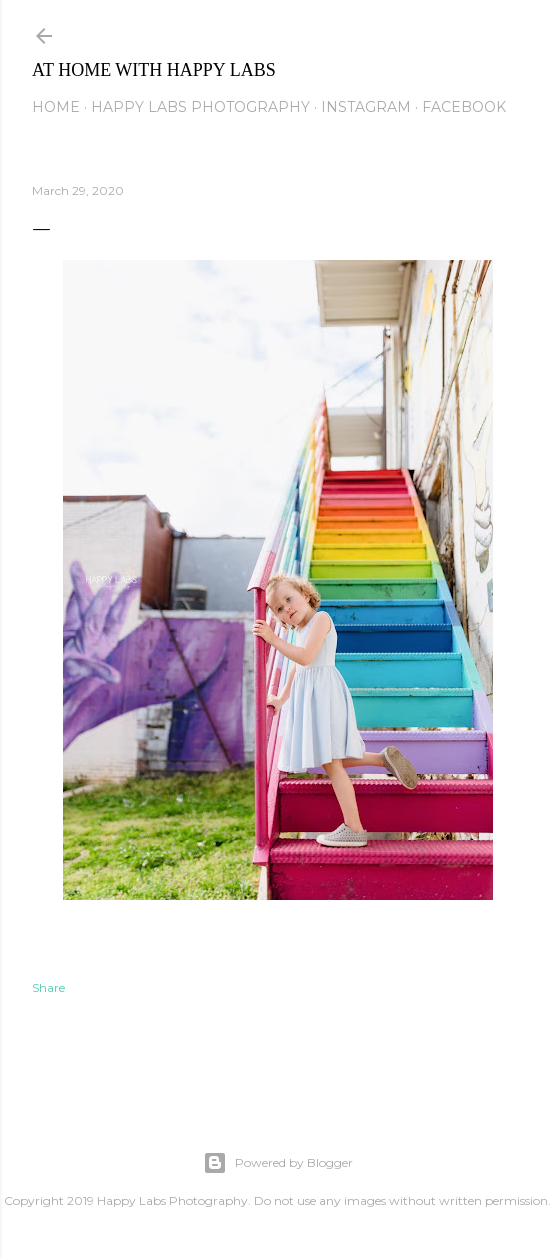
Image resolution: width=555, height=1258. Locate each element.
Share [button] (48, 987)
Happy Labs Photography (200, 107)
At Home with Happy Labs (154, 70)
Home (56, 107)
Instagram (366, 107)
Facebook (464, 107)
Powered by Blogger (278, 1163)
